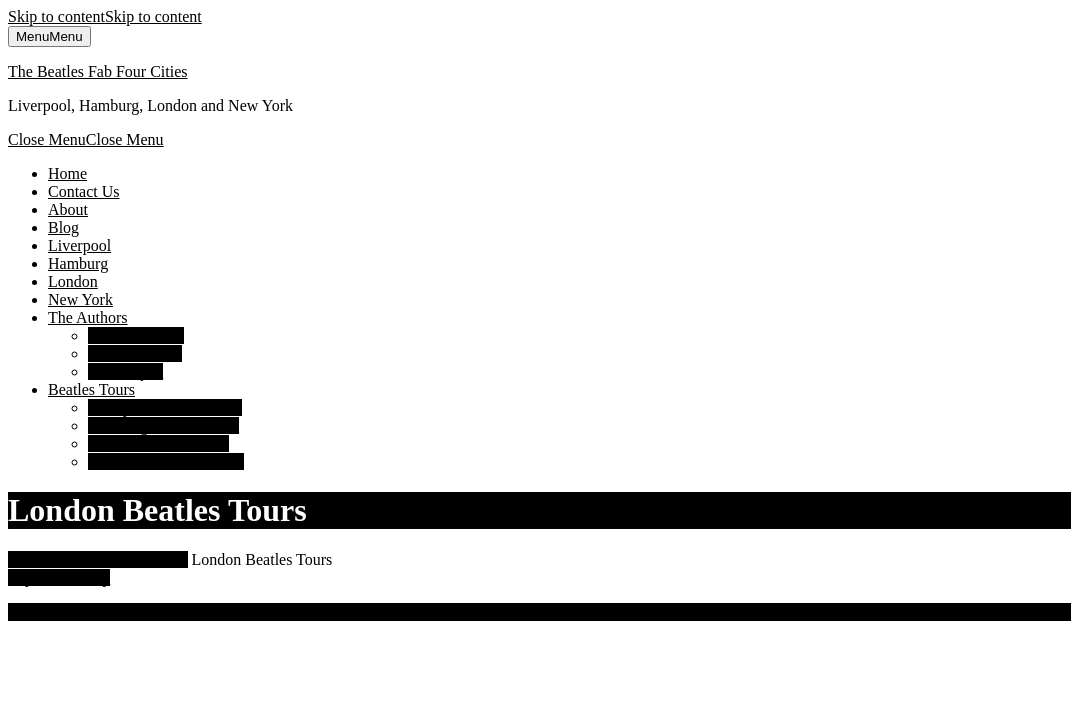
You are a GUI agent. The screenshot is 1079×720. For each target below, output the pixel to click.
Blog (63, 227)
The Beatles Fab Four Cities (98, 71)
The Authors (88, 317)
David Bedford (136, 335)
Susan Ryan (125, 371)
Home (67, 173)
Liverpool (79, 245)
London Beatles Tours (158, 443)
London (73, 281)
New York (80, 299)
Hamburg (78, 263)
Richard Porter (135, 353)
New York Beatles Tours (166, 461)
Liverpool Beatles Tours (165, 407)
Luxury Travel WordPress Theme (219, 611)
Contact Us (84, 191)
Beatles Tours (91, 389)
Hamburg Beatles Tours (163, 425)
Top (59, 577)
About (68, 209)
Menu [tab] (49, 36)
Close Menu (86, 139)
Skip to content (105, 16)
